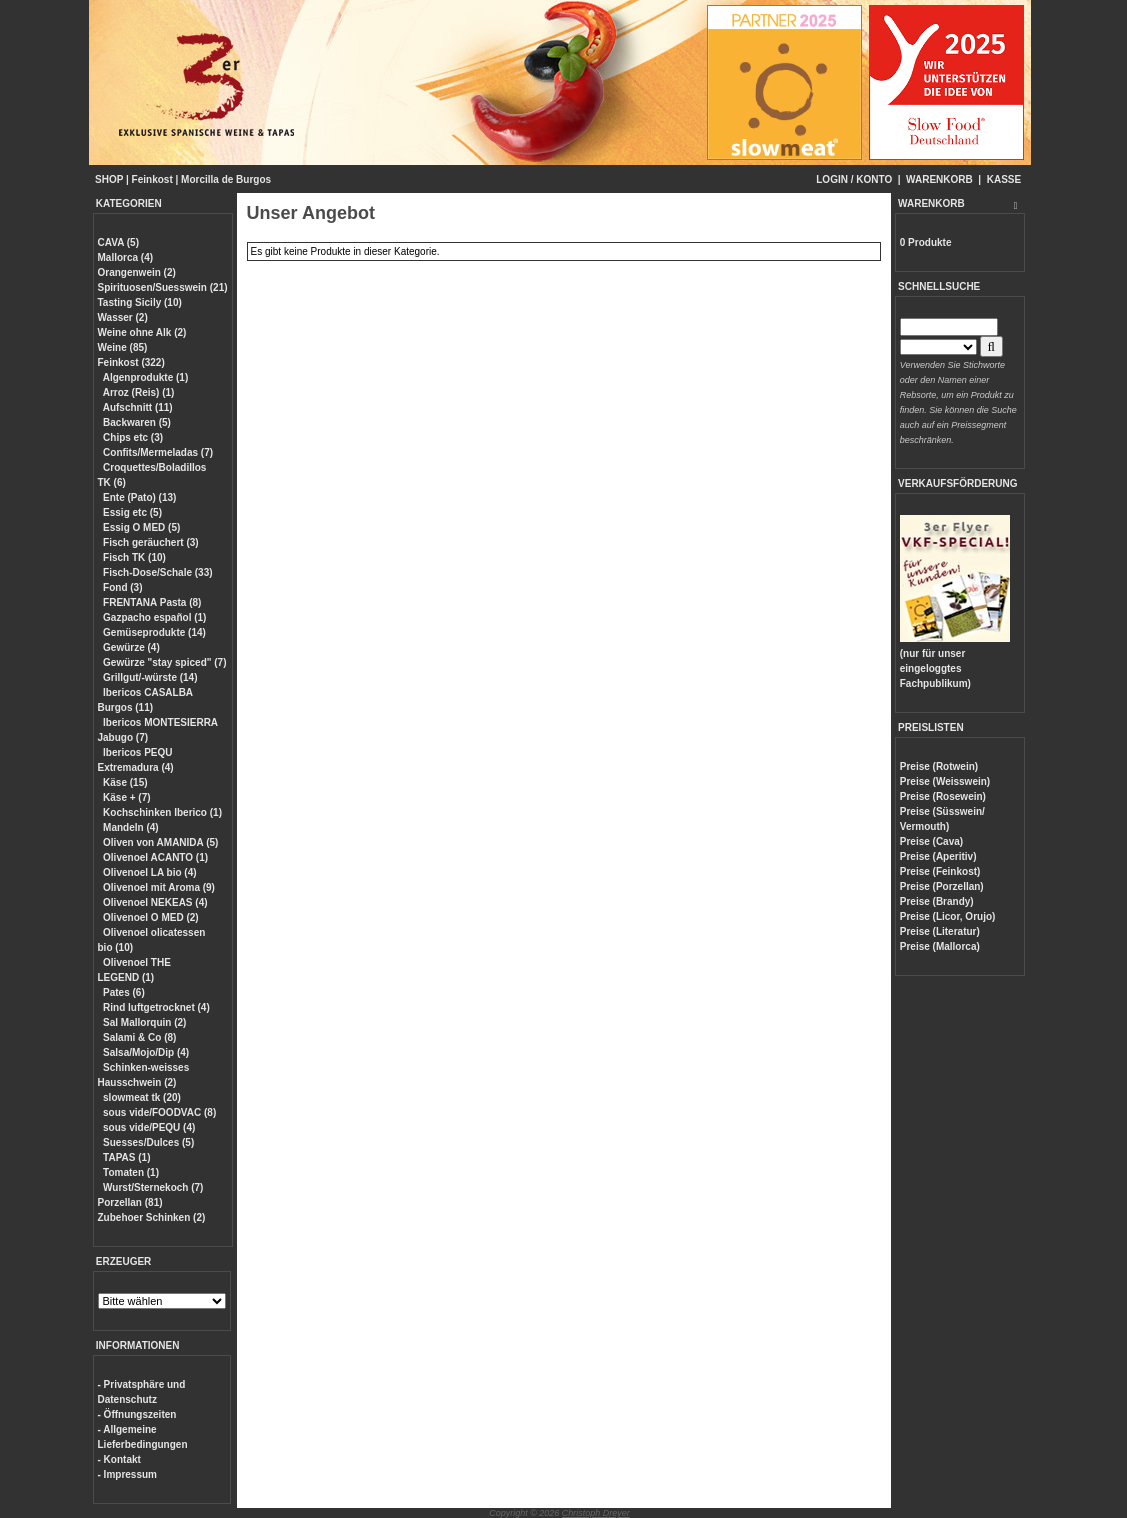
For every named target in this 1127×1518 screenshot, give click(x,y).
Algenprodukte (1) (146, 377)
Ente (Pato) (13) (139, 497)
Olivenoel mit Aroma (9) (159, 887)
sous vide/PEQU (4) (149, 1127)
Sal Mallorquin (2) (144, 1022)
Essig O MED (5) (141, 527)
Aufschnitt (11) (138, 407)
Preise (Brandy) (937, 901)
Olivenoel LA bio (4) (150, 872)
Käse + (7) (127, 797)
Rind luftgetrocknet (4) (156, 1007)
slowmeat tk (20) (142, 1097)
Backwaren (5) (137, 422)
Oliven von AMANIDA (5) (160, 842)
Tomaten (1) (131, 1172)
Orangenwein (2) (137, 272)
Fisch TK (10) (134, 557)
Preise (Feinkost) (940, 871)
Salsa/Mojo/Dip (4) (146, 1052)
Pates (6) (124, 992)
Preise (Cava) (931, 841)
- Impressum (127, 1474)
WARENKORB (939, 179)
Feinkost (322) (131, 362)
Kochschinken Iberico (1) (162, 812)
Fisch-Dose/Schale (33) (157, 572)
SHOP (109, 179)
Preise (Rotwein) (939, 766)
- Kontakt (119, 1459)
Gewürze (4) (131, 647)
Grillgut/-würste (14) (150, 677)
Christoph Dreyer (596, 1513)
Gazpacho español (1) (154, 617)
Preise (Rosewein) (943, 796)
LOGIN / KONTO (854, 179)
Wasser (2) (123, 317)
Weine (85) (123, 347)
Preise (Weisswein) (945, 781)
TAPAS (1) (126, 1157)
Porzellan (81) (130, 1202)
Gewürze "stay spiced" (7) (164, 662)
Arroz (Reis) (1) (139, 392)
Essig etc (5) (132, 512)
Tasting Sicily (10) (140, 302)
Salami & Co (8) (139, 1037)
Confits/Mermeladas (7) (158, 452)
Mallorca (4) (126, 257)
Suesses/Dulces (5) (148, 1142)
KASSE (1004, 179)
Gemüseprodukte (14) (154, 632)
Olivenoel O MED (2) (151, 917)
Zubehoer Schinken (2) (152, 1217)
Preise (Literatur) (940, 931)
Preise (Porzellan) (942, 886)
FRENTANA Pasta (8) (152, 602)
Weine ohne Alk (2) (142, 332)
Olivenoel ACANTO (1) (155, 857)
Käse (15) (125, 782)
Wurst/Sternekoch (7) (153, 1187)
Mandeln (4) (131, 827)
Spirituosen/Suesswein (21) (163, 287)
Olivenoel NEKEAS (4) (155, 902)
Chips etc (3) (133, 437)
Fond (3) (122, 587)
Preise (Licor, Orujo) (948, 916)
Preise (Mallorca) (940, 946)
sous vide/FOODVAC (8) (159, 1112)
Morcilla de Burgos (226, 179)
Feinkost (152, 179)
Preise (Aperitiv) (938, 856)
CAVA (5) (118, 242)
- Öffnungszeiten (137, 1414)
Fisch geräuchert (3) (151, 542)
